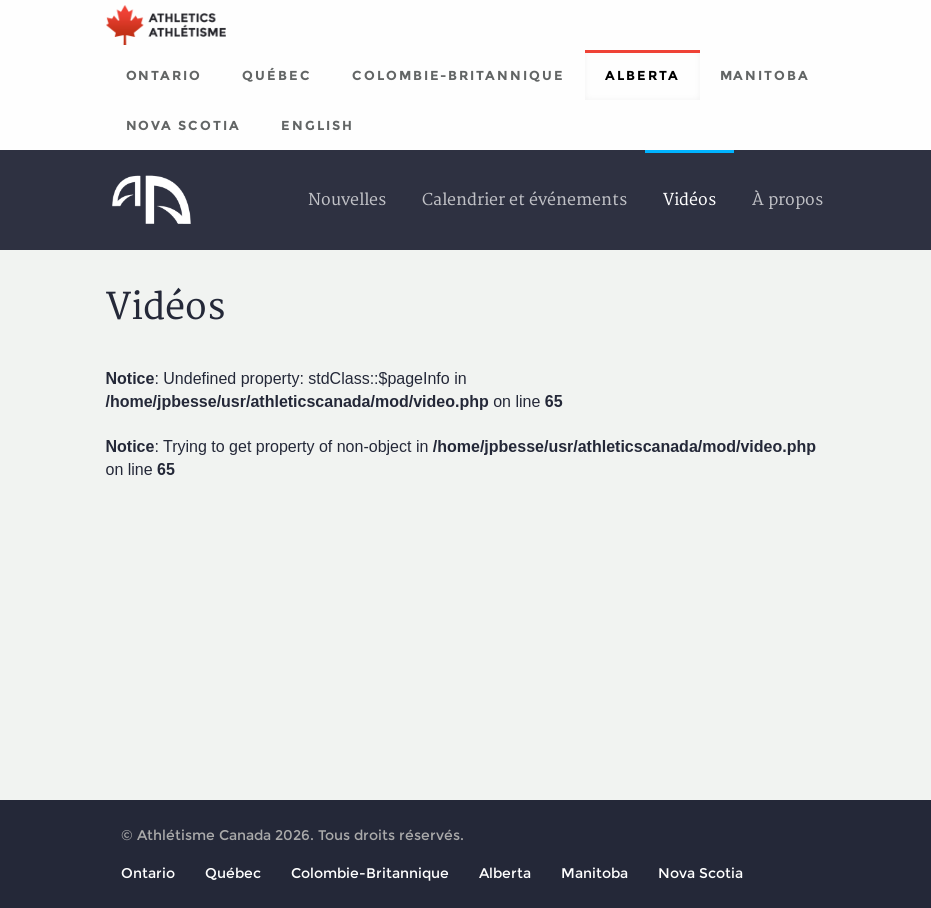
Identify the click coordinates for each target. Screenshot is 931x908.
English (317, 125)
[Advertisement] (466, 637)
